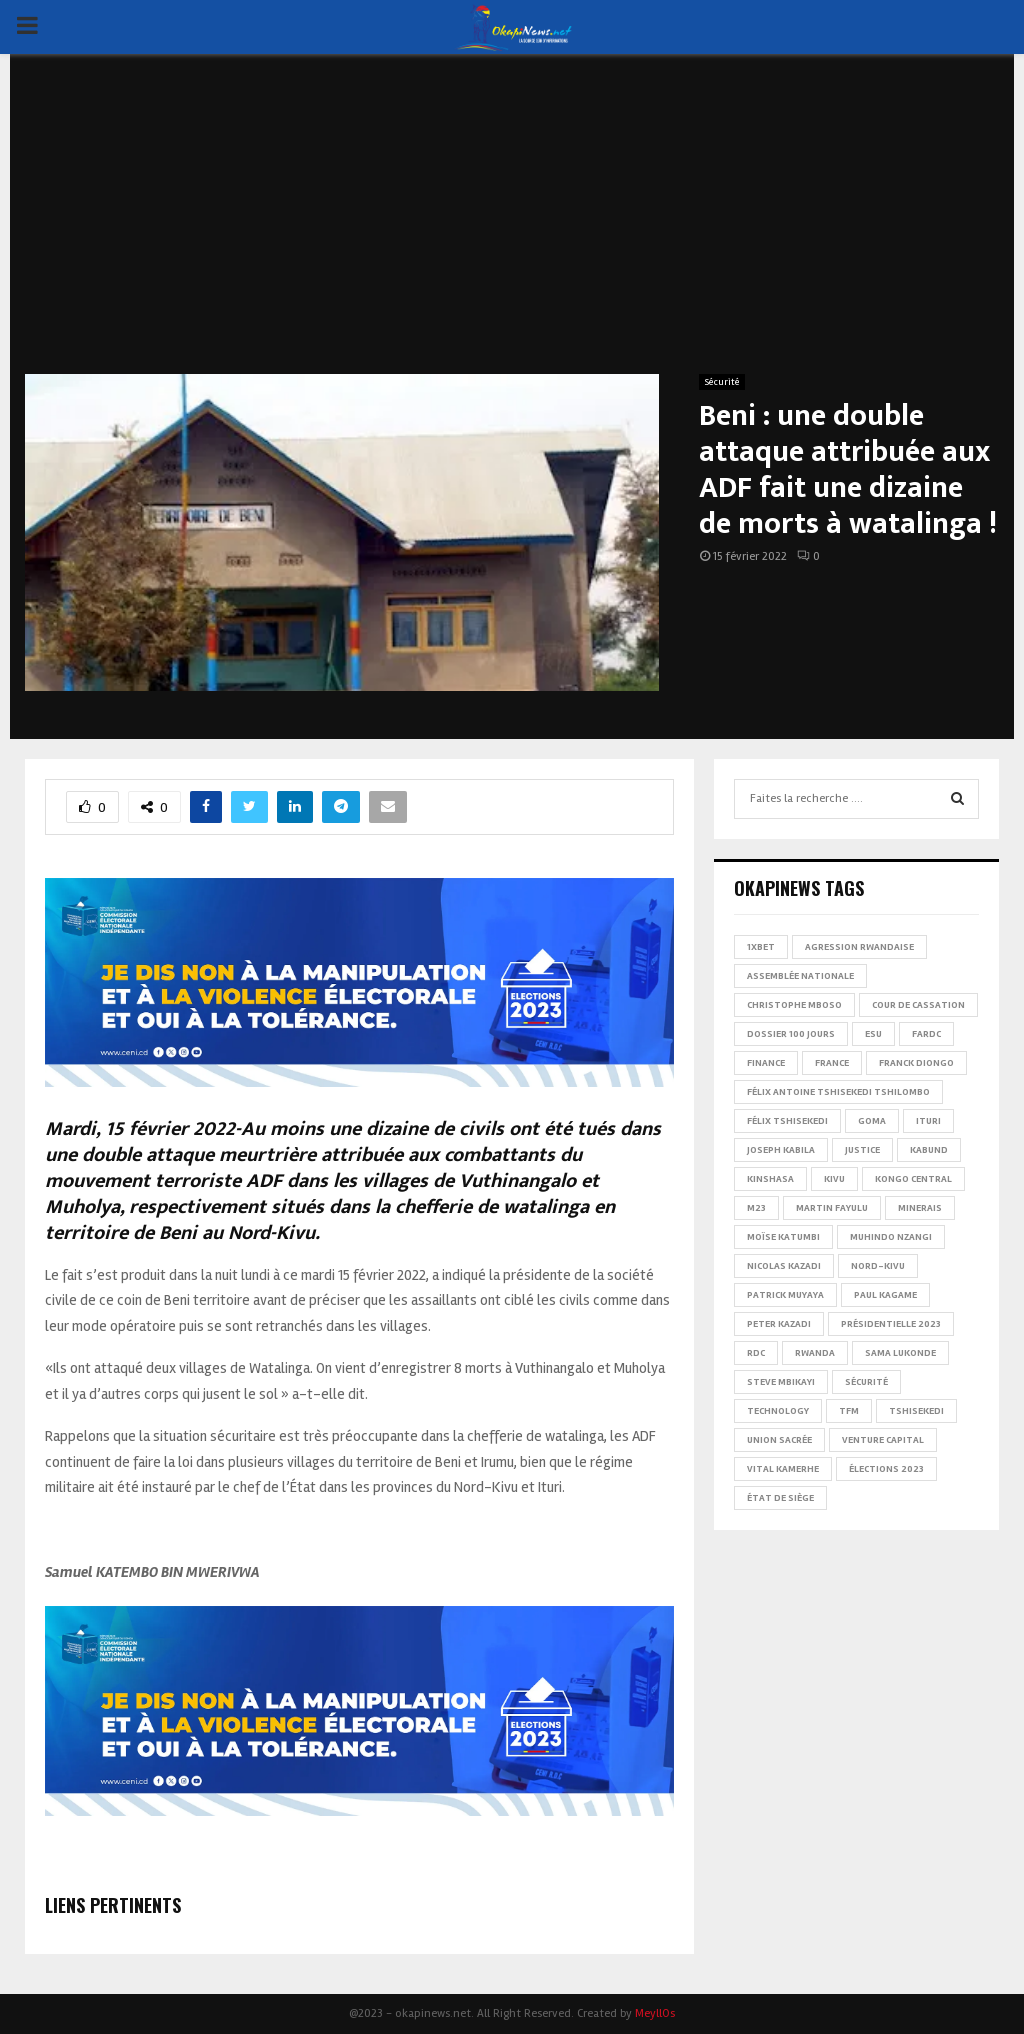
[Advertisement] (512, 224)
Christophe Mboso (794, 1005)
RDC (756, 1353)
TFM (849, 1411)
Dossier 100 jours (791, 1034)
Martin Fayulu (832, 1208)
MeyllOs (655, 2013)
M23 (756, 1208)
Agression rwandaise (859, 947)
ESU (873, 1034)
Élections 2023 (886, 1469)
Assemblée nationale (800, 976)
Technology (778, 1411)
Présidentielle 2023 (891, 1324)
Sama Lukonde (900, 1353)
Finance (766, 1063)
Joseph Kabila (781, 1150)
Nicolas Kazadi (784, 1266)
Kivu (834, 1179)
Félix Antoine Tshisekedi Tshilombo (838, 1092)
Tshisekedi (916, 1411)
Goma (872, 1121)
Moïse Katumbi (783, 1237)
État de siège (780, 1498)
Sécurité (722, 382)
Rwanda (815, 1353)
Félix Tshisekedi (787, 1121)
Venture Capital (883, 1440)
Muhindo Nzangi (891, 1237)
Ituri (928, 1121)
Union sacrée (779, 1440)
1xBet (761, 947)
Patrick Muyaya (785, 1295)
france (832, 1063)
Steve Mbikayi (781, 1382)
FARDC (926, 1034)
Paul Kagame (885, 1295)
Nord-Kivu (878, 1266)
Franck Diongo (916, 1063)
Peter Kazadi (779, 1324)
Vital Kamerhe (783, 1469)
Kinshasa (770, 1179)
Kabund (929, 1150)
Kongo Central (913, 1179)
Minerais (920, 1208)
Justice (862, 1150)
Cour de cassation (918, 1005)
